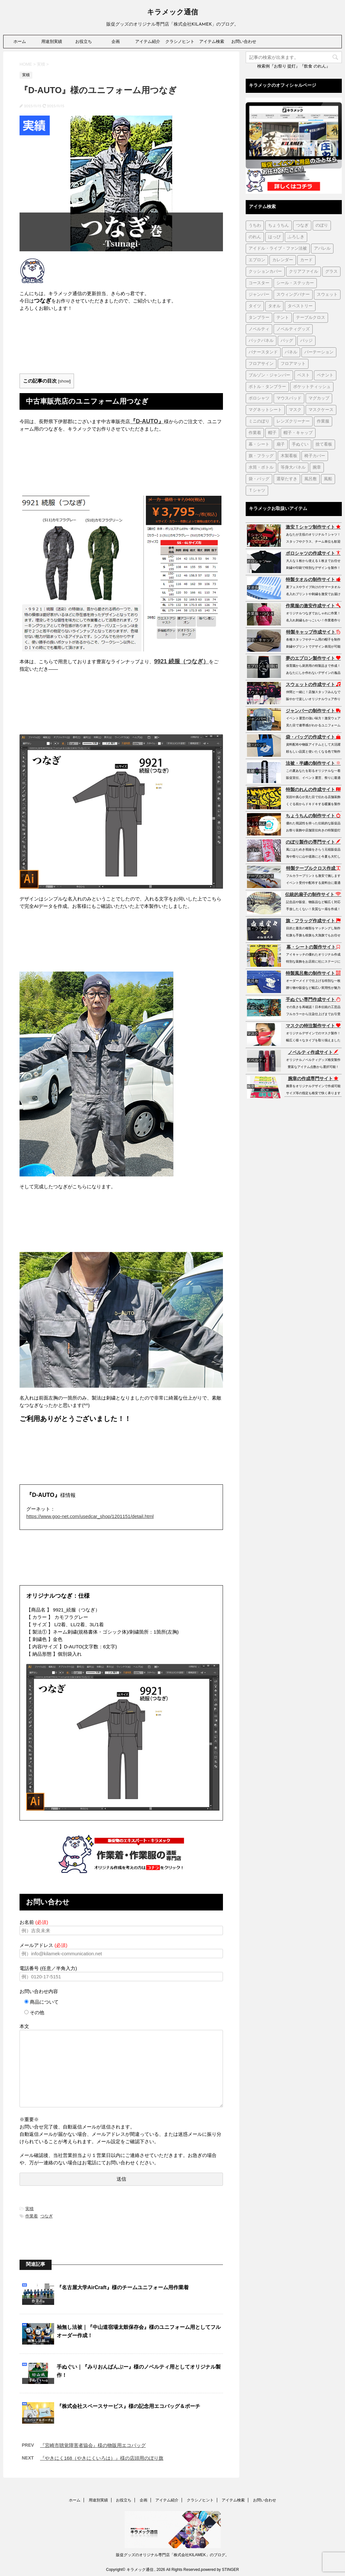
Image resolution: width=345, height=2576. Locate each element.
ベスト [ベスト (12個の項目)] (303, 375)
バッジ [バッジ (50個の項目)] (306, 341)
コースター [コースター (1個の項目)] (259, 283)
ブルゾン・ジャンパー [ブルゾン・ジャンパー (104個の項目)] (269, 375)
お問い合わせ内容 (39, 1991)
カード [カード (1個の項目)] (306, 260)
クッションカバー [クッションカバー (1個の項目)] (265, 272)
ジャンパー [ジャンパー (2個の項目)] (259, 295)
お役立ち (83, 41)
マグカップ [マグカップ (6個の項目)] (318, 398)
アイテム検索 (211, 41)
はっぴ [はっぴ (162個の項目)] (274, 237)
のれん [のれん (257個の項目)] (255, 237)
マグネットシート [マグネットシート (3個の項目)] (265, 410)
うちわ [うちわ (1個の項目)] (255, 225)
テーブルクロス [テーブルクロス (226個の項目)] (310, 318)
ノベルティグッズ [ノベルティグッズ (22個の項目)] (293, 329)
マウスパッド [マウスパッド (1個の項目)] (288, 398)
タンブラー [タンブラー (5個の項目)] (259, 318)
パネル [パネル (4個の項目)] (291, 352)
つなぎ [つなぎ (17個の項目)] (302, 225)
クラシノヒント (179, 41)
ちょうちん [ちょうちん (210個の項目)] (278, 225)
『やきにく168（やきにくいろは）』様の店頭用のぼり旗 (101, 2458)
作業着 (31, 2216)
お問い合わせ (243, 41)
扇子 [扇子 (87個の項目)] (280, 444)
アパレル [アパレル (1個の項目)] (322, 248)
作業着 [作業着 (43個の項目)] (255, 433)
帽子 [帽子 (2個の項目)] (272, 433)
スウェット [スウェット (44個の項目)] (327, 295)
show (64, 381)
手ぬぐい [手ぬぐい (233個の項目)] (300, 444)
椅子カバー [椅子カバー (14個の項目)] (314, 456)
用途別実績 (51, 41)
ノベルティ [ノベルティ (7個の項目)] (259, 329)
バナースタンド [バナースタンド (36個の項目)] (263, 352)
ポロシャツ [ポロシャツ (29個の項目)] (259, 398)
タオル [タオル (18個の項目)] (274, 306)
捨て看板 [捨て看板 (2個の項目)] (324, 444)
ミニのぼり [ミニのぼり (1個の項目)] (259, 421)
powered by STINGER (220, 2569)
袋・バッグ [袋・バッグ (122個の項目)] (259, 479)
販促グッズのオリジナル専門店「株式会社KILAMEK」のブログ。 (172, 2555)
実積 (29, 2208)
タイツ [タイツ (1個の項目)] (255, 306)
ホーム (19, 41)
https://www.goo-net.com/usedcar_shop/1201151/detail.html (90, 1516)
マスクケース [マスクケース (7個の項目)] (320, 410)
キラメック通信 (172, 12)
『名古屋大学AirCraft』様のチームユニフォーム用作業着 (123, 2287)
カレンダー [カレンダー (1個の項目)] (282, 260)
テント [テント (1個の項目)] (282, 318)
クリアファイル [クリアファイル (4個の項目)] (303, 272)
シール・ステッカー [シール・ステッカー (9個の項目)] (295, 283)
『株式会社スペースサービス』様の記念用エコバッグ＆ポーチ (128, 2406)
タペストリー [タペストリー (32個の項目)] (300, 306)
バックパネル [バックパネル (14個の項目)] (261, 341)
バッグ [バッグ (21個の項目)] (287, 341)
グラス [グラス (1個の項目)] (331, 272)
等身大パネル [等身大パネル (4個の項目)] (293, 467)
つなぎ (46, 2216)
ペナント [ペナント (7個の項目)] (325, 375)
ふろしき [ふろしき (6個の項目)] (296, 237)
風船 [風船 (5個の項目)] (328, 479)
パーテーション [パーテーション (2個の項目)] (318, 352)
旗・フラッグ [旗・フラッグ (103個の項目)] (261, 456)
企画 (115, 41)
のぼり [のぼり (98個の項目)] (322, 225)
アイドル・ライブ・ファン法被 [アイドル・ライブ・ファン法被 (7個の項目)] (278, 248)
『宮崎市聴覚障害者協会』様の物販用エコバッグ (93, 2445)
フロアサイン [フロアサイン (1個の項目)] (261, 364)
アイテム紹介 (147, 41)
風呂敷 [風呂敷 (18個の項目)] (310, 479)
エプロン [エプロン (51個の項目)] (257, 260)
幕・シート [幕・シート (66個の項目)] (259, 444)
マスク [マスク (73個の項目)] (295, 410)
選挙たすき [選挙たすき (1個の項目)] (286, 479)
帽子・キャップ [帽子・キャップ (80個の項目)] (298, 433)
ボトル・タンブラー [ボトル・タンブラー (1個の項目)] (267, 387)
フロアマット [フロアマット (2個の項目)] (293, 364)
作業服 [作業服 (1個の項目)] (323, 421)
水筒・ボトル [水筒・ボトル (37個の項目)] (261, 467)
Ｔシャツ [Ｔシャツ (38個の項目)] (257, 491)
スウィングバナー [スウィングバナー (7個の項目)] (293, 295)
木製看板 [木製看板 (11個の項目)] (289, 456)
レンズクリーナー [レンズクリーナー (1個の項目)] (293, 421)
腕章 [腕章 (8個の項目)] (317, 467)
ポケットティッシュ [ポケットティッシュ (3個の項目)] (312, 387)
